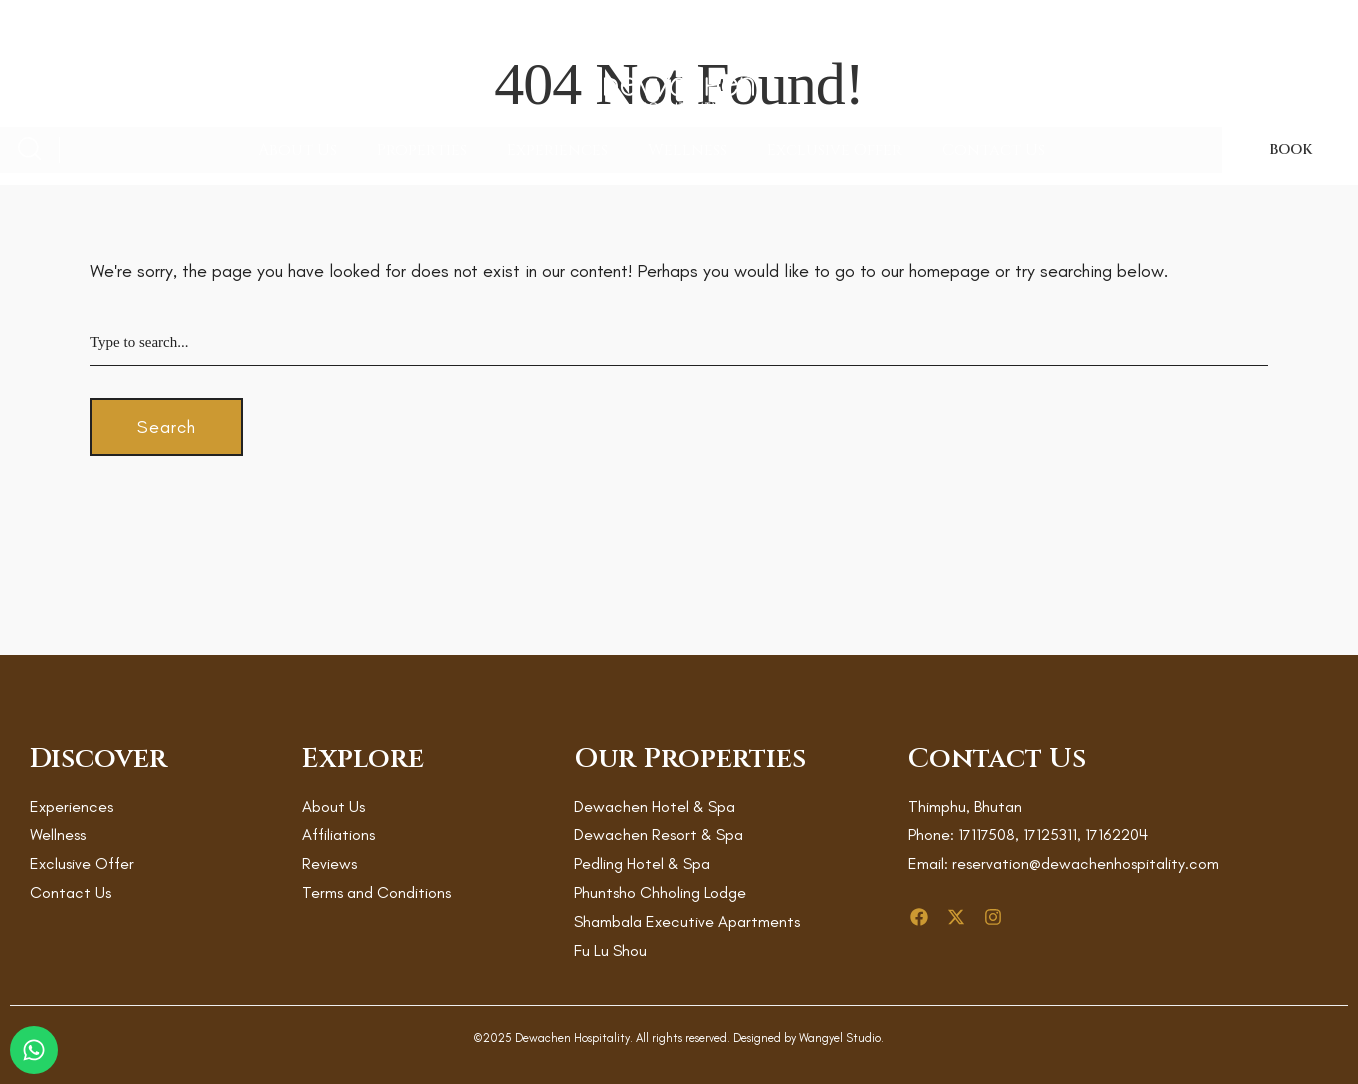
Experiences (557, 150)
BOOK (1290, 149)
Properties (422, 150)
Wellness (687, 150)
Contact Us (993, 150)
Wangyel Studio (840, 1038)
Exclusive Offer (834, 150)
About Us (297, 150)
